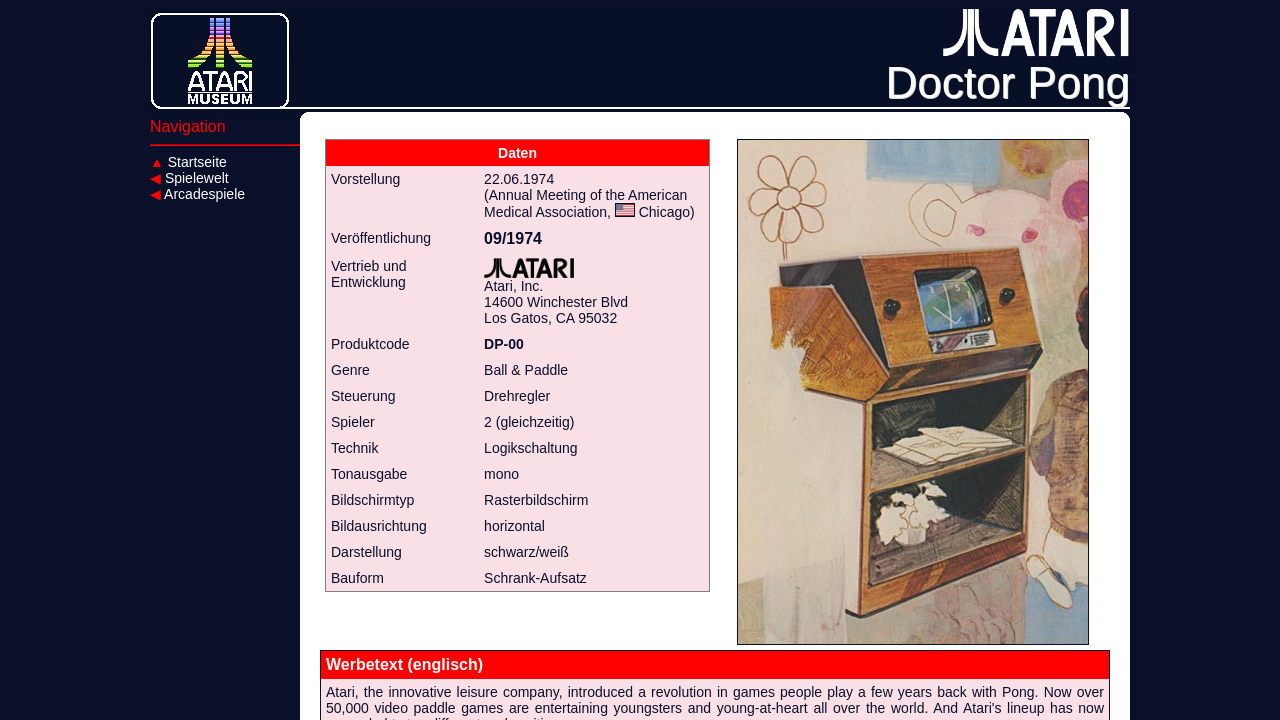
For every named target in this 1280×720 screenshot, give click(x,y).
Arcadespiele (197, 194)
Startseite (188, 162)
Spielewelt (189, 178)
